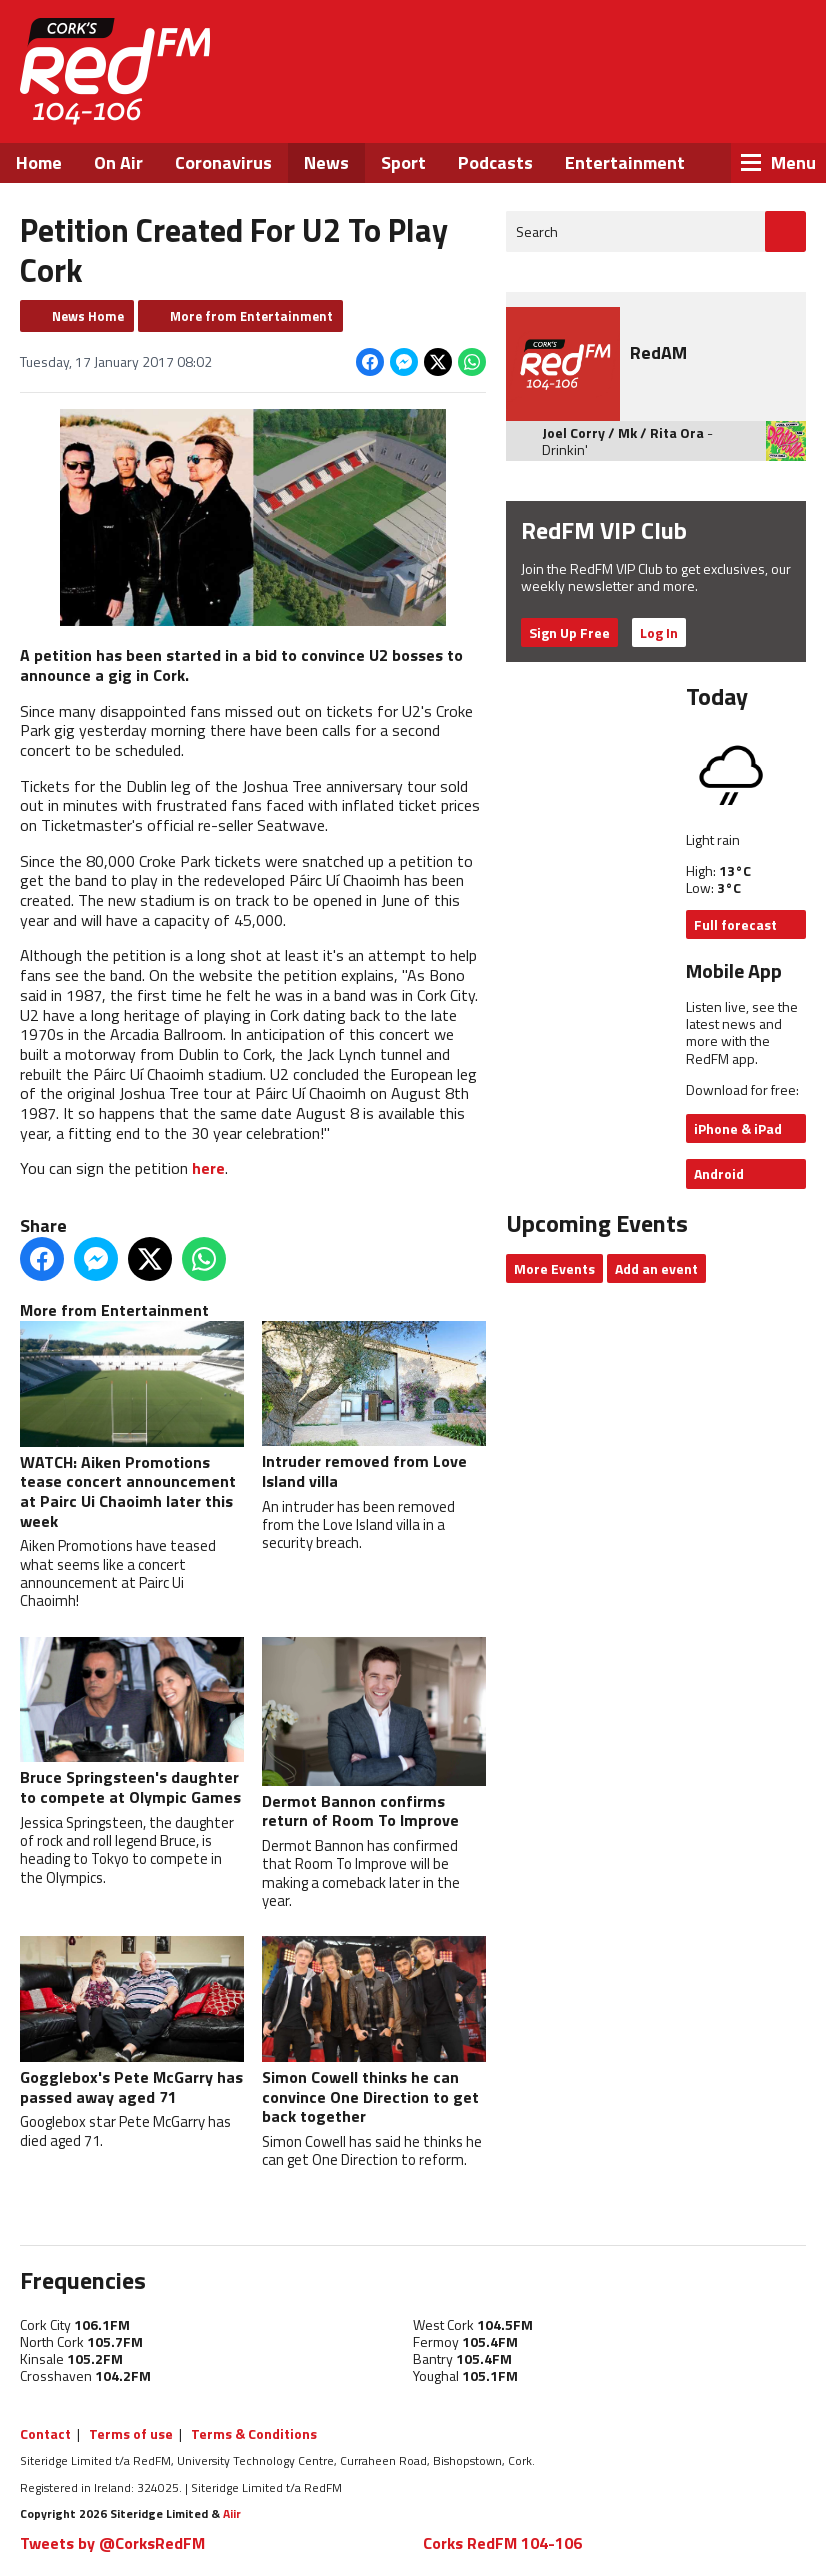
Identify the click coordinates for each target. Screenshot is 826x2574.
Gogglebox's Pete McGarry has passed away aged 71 (132, 2022)
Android (719, 1173)
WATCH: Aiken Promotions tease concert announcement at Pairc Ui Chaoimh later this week (132, 1427)
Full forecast (735, 924)
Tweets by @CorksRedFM (112, 2543)
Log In (659, 632)
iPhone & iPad (738, 1128)
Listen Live (678, 50)
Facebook (597, 108)
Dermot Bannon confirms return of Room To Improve (374, 1735)
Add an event (656, 1268)
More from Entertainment (251, 316)
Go (785, 231)
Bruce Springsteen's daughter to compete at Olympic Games (132, 1723)
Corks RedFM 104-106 (502, 2543)
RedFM (115, 71)
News (326, 162)
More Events (554, 1268)
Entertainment (625, 162)
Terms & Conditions (254, 2433)
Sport (403, 162)
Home (39, 162)
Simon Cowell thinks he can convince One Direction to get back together (374, 2032)
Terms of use (131, 2433)
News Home (88, 316)
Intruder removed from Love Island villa (374, 1407)
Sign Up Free (569, 632)
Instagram (705, 108)
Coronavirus (223, 162)
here (208, 1168)
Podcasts (495, 162)
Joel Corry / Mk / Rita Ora (623, 432)
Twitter (651, 108)
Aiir (232, 2513)
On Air (118, 162)
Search (537, 231)
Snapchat (758, 108)
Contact (45, 2433)
